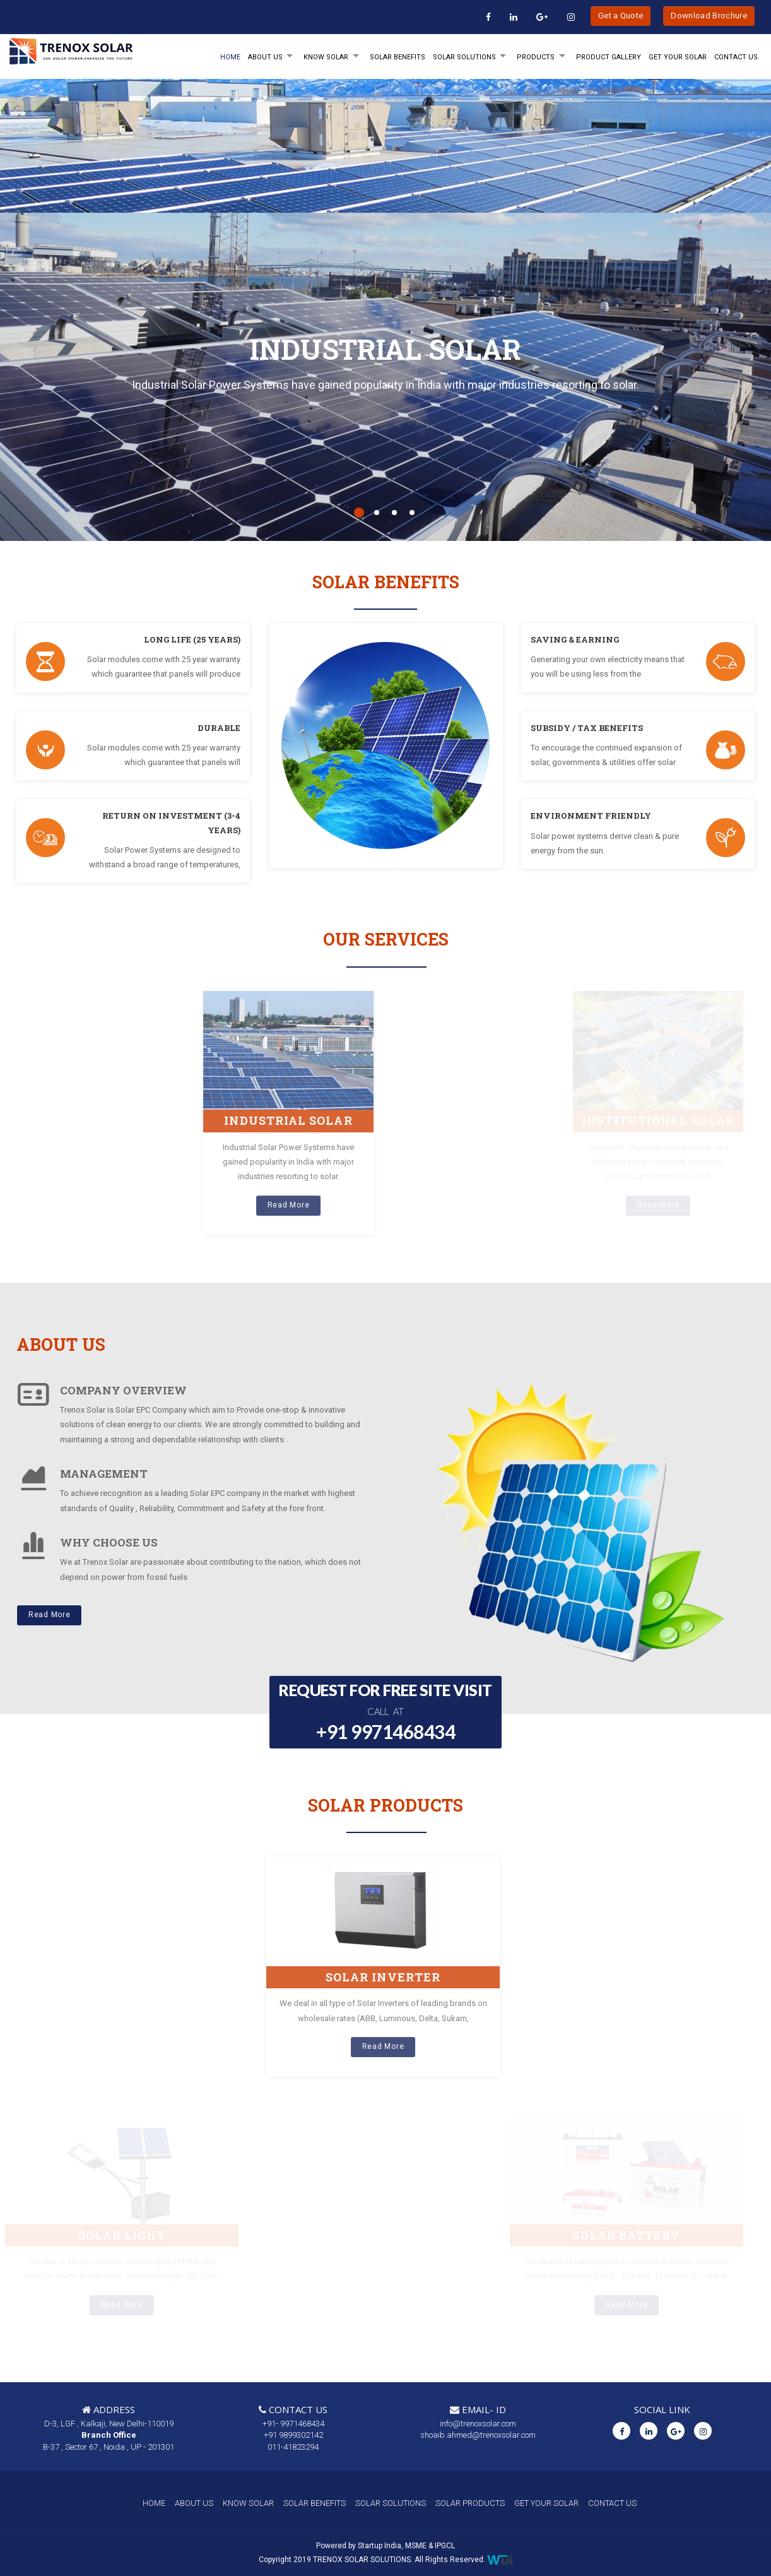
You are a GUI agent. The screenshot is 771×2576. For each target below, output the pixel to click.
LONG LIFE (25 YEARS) (192, 639)
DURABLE (218, 727)
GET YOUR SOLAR (678, 57)
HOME (230, 57)
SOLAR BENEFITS (397, 57)
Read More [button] (49, 1614)
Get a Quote (621, 15)
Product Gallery (608, 57)
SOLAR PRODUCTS (470, 2503)
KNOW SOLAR (325, 57)
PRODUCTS (536, 57)
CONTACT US (612, 2503)
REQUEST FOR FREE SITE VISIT (385, 1712)
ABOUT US (194, 2503)
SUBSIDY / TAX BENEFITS (587, 727)
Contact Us (736, 57)
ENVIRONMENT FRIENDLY (591, 815)
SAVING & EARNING (575, 639)
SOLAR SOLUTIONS (464, 57)
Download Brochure (709, 15)
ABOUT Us (265, 57)
